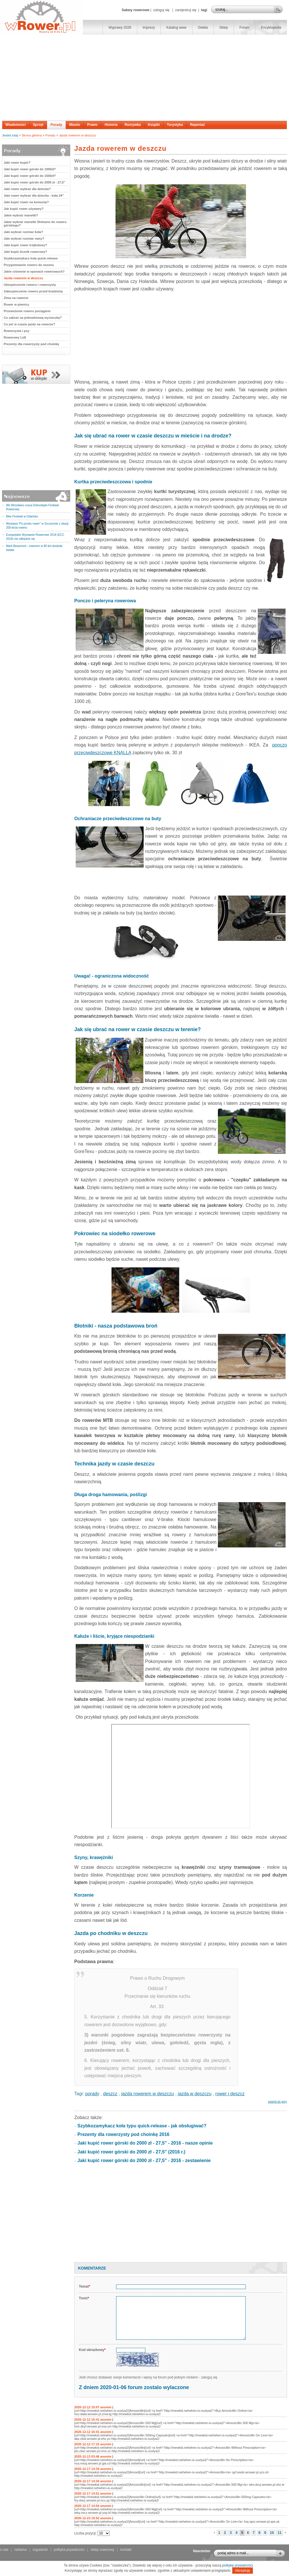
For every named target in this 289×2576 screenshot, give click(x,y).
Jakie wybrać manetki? (21, 215)
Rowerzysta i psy (16, 331)
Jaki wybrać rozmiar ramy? (24, 238)
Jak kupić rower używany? (24, 208)
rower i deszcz (230, 2093)
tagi (204, 10)
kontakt (126, 2550)
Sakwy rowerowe (135, 10)
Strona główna (32, 135)
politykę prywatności (237, 2565)
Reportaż (197, 125)
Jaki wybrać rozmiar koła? (23, 232)
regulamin (40, 2550)
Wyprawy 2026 (119, 28)
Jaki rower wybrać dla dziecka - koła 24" (34, 195)
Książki (154, 125)
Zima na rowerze (16, 298)
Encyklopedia (271, 28)
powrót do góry (277, 2101)
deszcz (110, 2093)
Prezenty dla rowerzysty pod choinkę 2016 (123, 2134)
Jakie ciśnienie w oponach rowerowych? (34, 271)
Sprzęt (38, 125)
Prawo (92, 125)
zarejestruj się (185, 10)
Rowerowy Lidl (15, 337)
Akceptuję (242, 2571)
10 (272, 2533)
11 (279, 2533)
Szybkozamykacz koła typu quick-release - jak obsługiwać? (141, 2125)
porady (92, 2093)
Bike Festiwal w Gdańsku (22, 516)
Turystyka (175, 125)
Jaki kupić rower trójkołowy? (25, 245)
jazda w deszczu (194, 2093)
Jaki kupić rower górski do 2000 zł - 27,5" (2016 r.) (131, 2151)
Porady (56, 125)
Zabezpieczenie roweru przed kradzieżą (33, 291)
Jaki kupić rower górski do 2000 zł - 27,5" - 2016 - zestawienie (144, 2160)
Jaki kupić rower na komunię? (26, 202)
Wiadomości (15, 125)
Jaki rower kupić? (17, 162)
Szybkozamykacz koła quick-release (31, 258)
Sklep (223, 28)
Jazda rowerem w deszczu (77, 135)
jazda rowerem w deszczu (147, 2093)
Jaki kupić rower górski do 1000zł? (30, 169)
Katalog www (176, 28)
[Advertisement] (144, 78)
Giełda (203, 28)
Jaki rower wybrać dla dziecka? (27, 189)
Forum (244, 28)
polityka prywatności (69, 2550)
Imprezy (149, 28)
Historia (111, 125)
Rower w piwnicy (16, 304)
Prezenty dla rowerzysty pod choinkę (31, 344)
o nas (4, 2550)
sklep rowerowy (102, 2550)
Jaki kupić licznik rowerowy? (25, 251)
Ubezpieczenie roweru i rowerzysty (30, 284)
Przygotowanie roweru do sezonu (29, 265)
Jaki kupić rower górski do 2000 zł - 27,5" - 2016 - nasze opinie (145, 2143)
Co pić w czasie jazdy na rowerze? (29, 324)
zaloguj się (161, 10)
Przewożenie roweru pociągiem (27, 311)
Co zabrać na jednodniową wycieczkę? (33, 317)
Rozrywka (133, 125)
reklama (20, 2550)
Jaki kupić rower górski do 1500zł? (30, 175)
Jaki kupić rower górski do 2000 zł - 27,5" (34, 182)
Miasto (74, 125)
